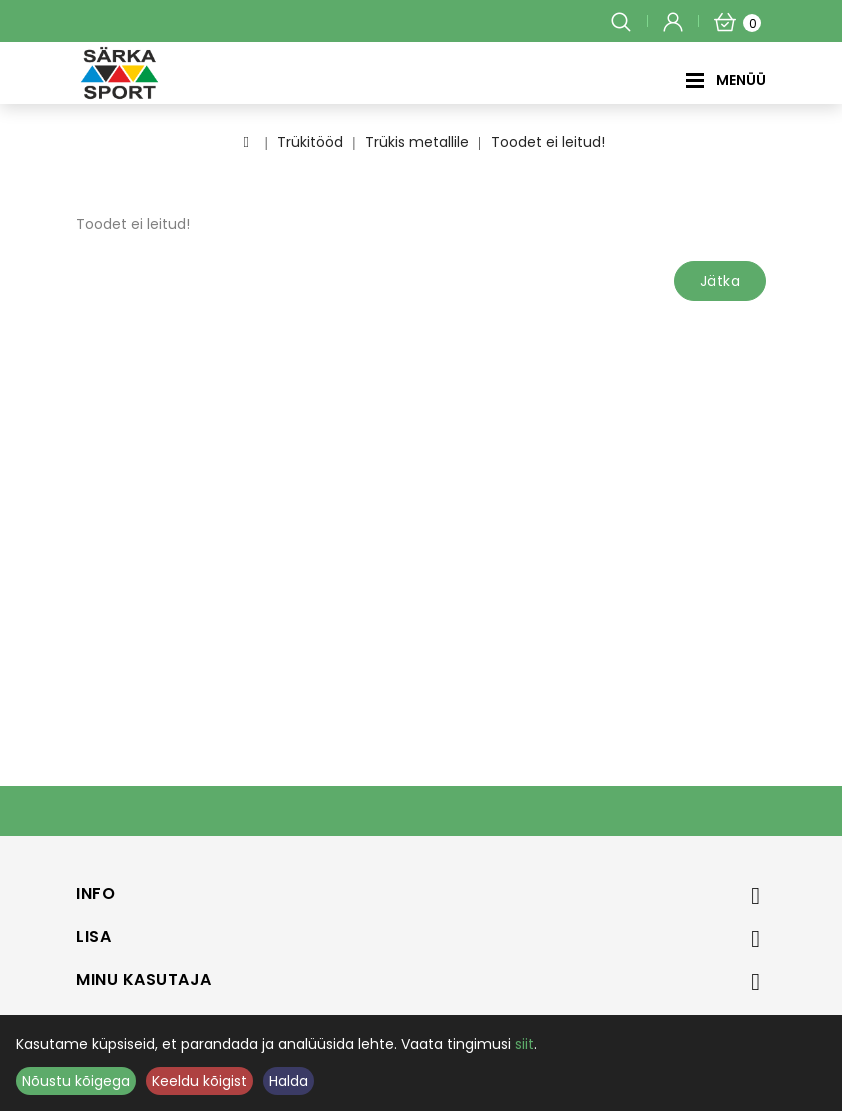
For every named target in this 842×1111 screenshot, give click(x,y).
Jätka (720, 281)
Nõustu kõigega (76, 1081)
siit (524, 1044)
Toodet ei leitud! (548, 142)
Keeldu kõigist (199, 1081)
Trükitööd (310, 142)
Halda (288, 1081)
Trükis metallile (417, 142)
